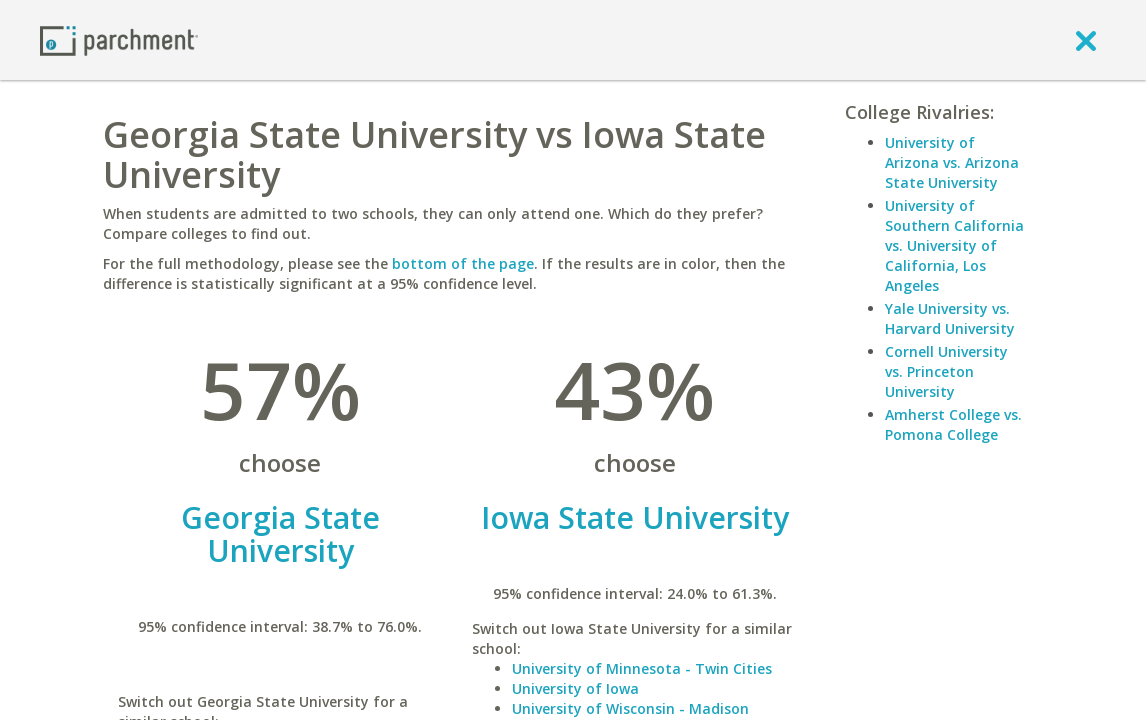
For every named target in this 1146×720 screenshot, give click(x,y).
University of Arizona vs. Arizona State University (952, 162)
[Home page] (119, 39)
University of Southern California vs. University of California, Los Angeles (954, 245)
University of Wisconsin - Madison (630, 708)
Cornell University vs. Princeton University (946, 371)
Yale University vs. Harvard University (950, 318)
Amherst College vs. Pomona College (953, 424)
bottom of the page (463, 263)
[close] (1086, 40)
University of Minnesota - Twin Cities (642, 668)
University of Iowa (575, 688)
